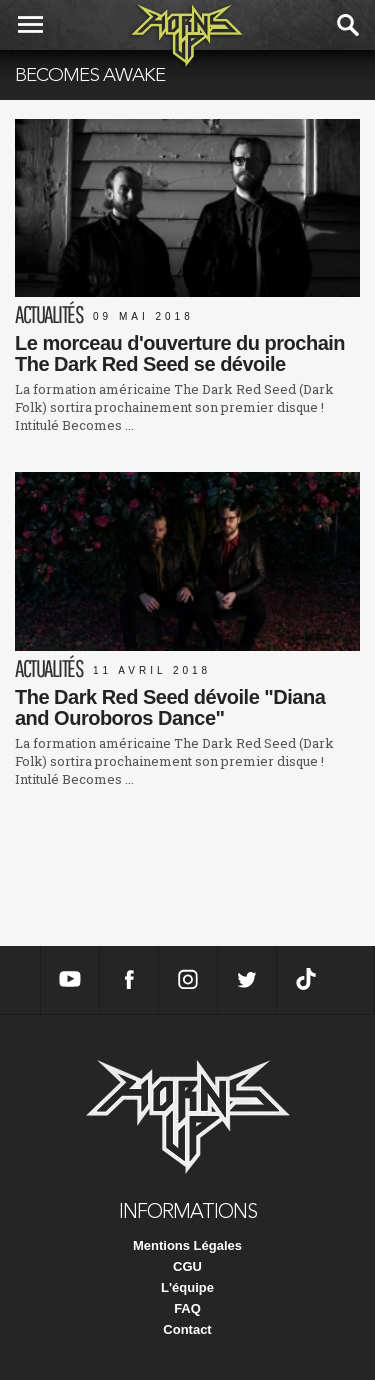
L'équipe (187, 1287)
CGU (187, 1266)
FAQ (187, 1308)
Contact (187, 1329)
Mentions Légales (187, 1245)
